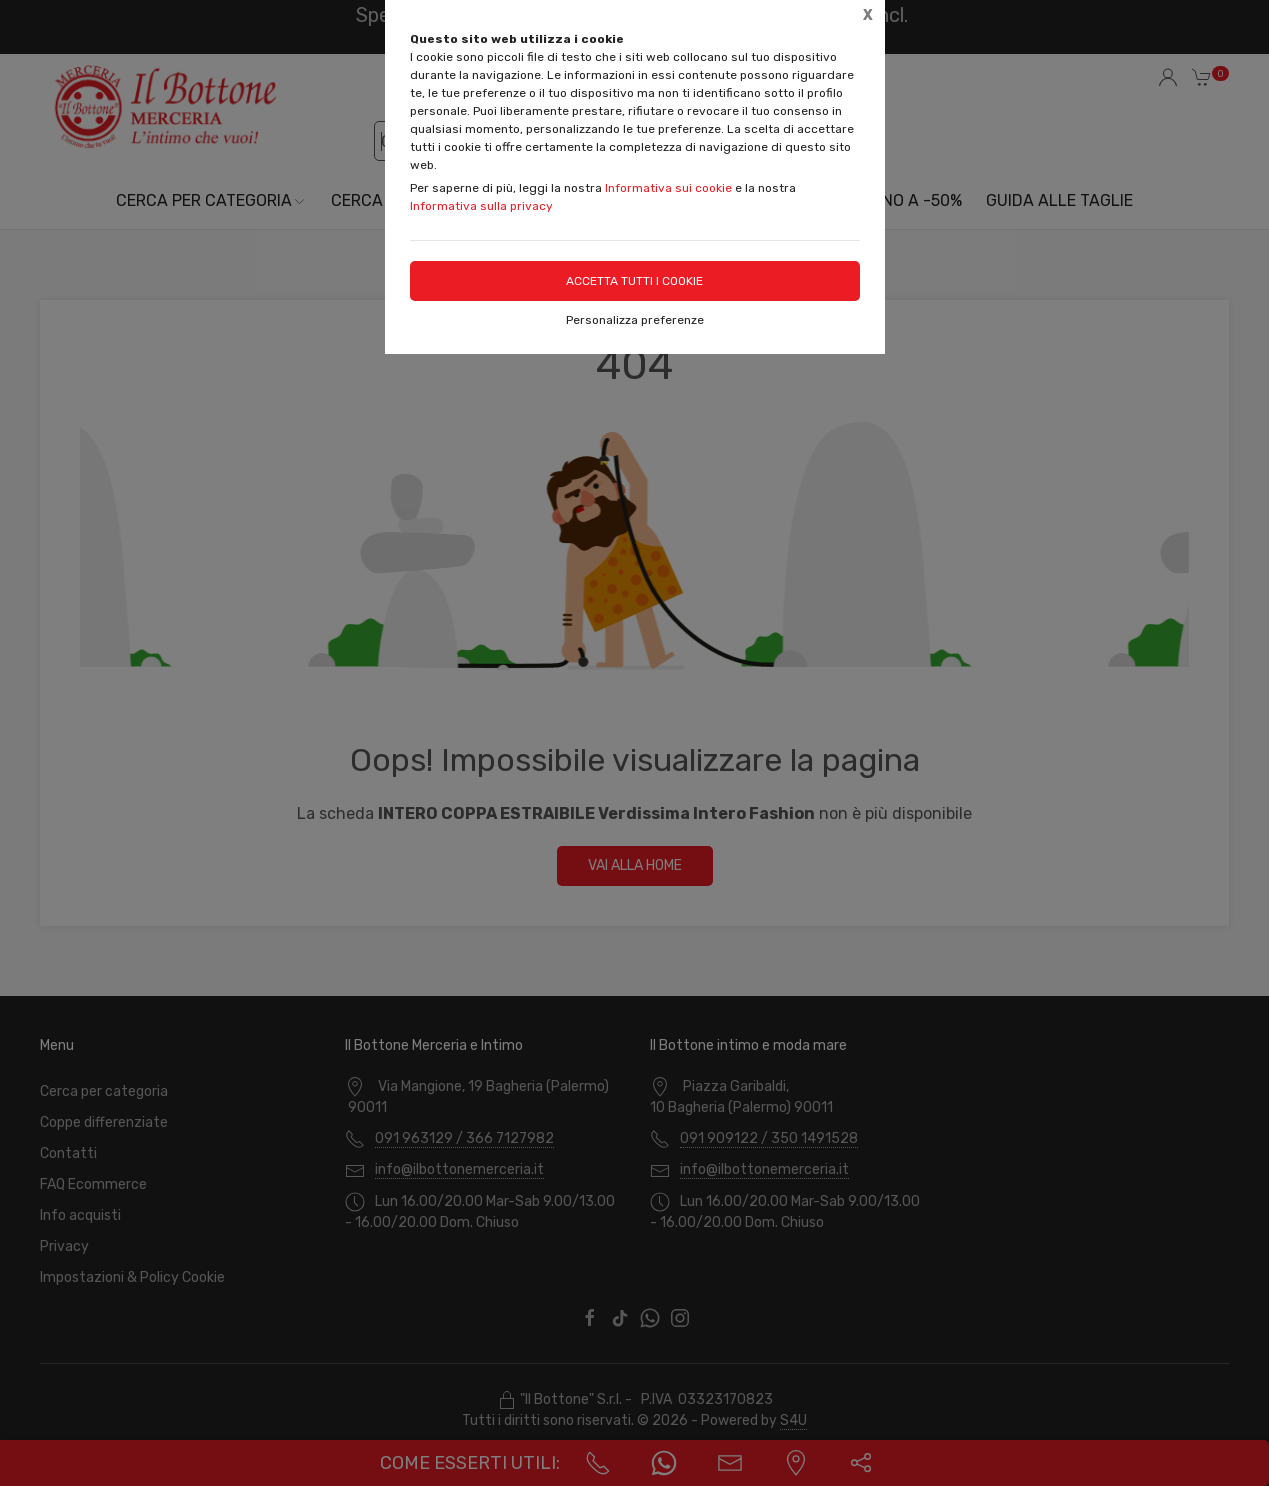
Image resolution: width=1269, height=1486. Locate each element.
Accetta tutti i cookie (634, 281)
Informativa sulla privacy (481, 206)
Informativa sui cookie (668, 188)
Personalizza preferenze (635, 320)
